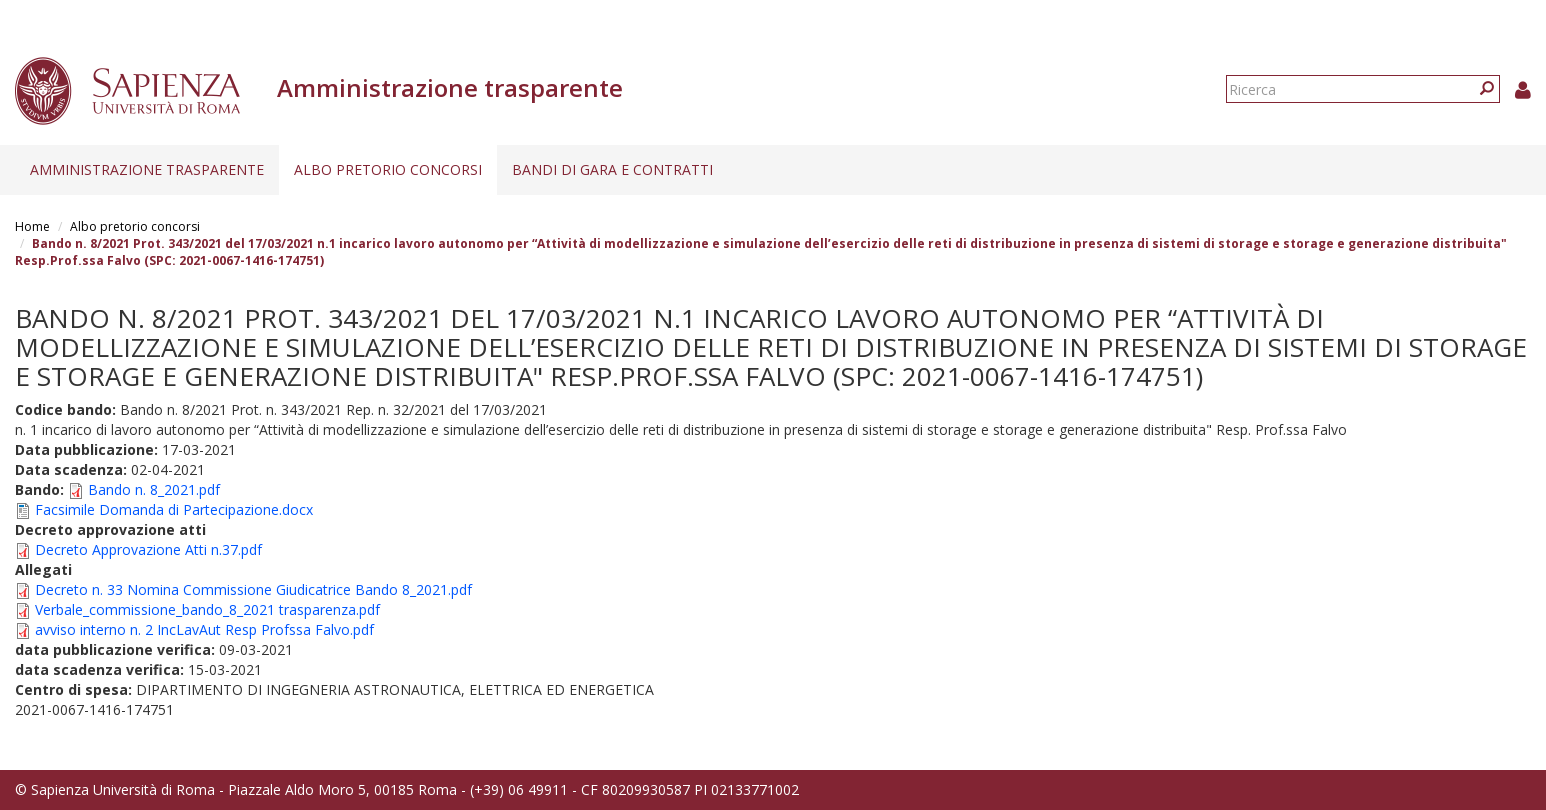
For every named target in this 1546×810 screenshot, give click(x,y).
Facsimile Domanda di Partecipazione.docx (174, 509)
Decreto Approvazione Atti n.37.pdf (148, 549)
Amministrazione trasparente (147, 169)
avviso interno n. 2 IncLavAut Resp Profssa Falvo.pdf (204, 629)
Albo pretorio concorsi (388, 169)
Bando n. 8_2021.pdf (154, 489)
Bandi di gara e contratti (612, 169)
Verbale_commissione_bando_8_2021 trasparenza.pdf (207, 609)
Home (32, 226)
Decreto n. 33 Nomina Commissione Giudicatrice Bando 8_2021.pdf (253, 589)
